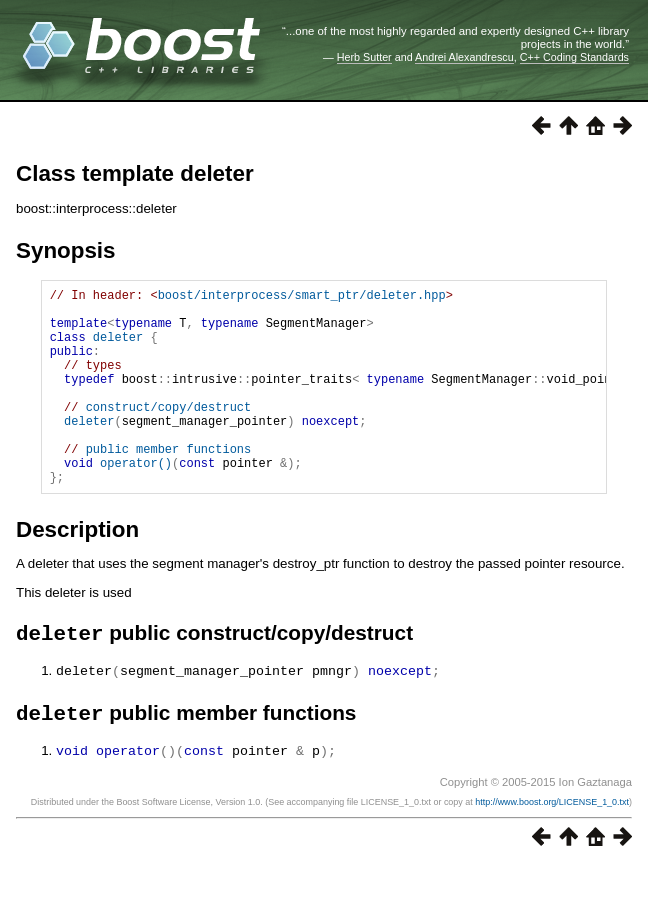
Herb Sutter (364, 57)
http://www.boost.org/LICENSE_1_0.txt (552, 848)
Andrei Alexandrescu (464, 57)
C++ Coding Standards (574, 57)
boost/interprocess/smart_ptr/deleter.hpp (302, 297)
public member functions (169, 484)
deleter (118, 348)
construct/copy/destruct (169, 433)
